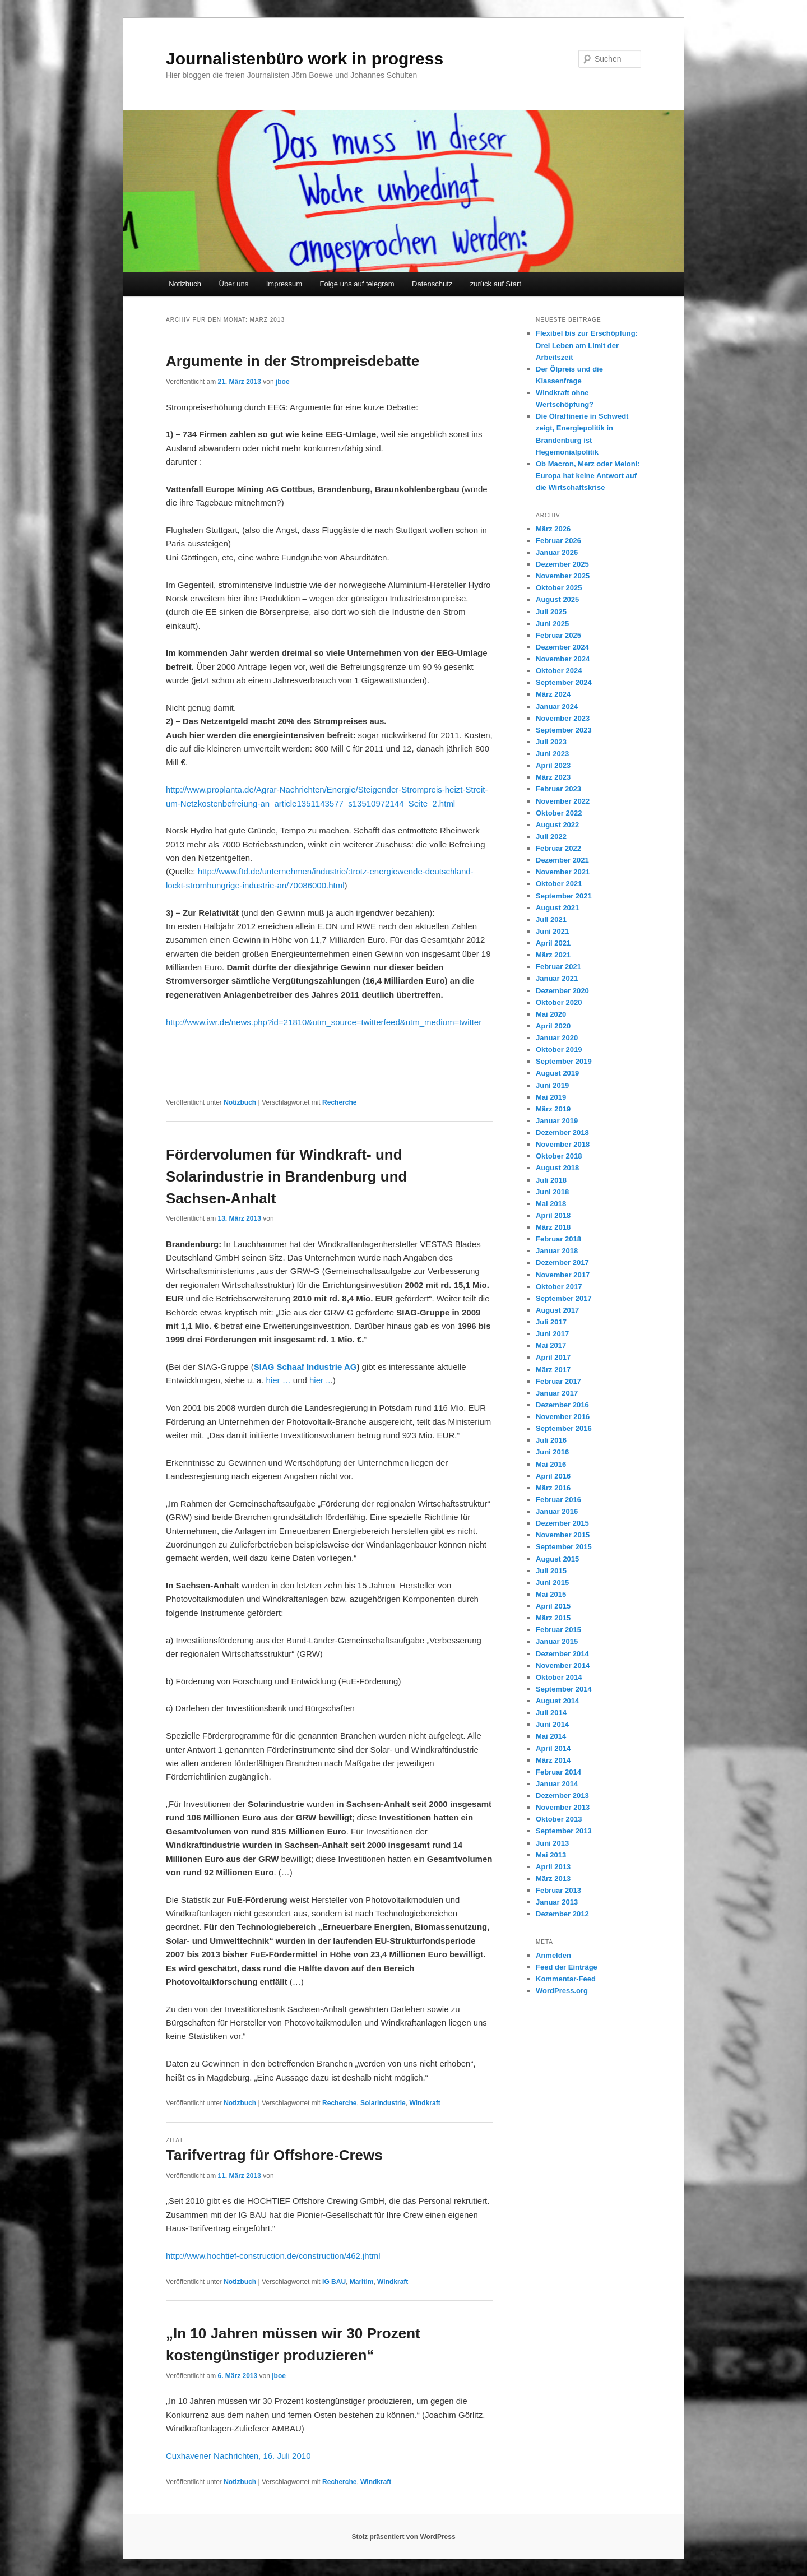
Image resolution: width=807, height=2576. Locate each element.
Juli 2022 (551, 836)
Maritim (362, 2282)
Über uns (234, 284)
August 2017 (557, 1310)
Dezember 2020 (562, 990)
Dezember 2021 (562, 860)
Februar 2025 (558, 635)
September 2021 (564, 896)
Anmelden (553, 1955)
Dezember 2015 (562, 1523)
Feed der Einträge (566, 1967)
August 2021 (557, 908)
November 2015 (563, 1535)
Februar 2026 (558, 540)
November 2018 (563, 1144)
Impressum (284, 284)
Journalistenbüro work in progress (304, 58)
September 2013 (564, 1831)
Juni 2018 (552, 1192)
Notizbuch (185, 284)
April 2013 (553, 1866)
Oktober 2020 (559, 1002)
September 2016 (564, 1428)
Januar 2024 (557, 706)
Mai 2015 (551, 1594)
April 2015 (553, 1606)
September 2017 (564, 1298)
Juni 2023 (552, 753)
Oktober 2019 (559, 1049)
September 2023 (564, 730)
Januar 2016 (557, 1511)
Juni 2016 (552, 1452)
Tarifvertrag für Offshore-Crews (274, 2155)
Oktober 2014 (559, 1677)
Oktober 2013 (559, 1819)
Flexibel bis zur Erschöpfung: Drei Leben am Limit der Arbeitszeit (587, 345)
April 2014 (553, 1748)
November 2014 (563, 1665)
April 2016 (553, 1476)
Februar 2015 (558, 1629)
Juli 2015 (551, 1571)
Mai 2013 (551, 1855)
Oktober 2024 (559, 670)
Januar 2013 (557, 1902)
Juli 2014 (551, 1712)
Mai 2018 (551, 1203)
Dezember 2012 (562, 1914)
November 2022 (563, 801)
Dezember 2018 (562, 1132)
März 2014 (553, 1760)
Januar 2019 (557, 1120)
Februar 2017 (558, 1381)
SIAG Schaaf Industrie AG (305, 1367)
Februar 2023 (558, 789)
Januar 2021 (557, 978)
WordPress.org (562, 1990)
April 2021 (553, 943)
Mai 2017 (551, 1345)
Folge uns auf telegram (357, 284)
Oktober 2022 (559, 813)
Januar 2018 (557, 1251)
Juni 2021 (552, 931)
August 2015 (557, 1559)
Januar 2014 (557, 1784)
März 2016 (553, 1488)
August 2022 (557, 825)
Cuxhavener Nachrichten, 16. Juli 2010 (238, 2456)
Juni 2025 (552, 623)
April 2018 (553, 1215)
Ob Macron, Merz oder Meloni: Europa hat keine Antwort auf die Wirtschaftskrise (588, 476)
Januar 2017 (557, 1393)
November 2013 (563, 1807)
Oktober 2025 (559, 587)
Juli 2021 (551, 919)
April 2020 (553, 1026)
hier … (278, 1380)
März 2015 (553, 1618)
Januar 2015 (557, 1641)
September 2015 (564, 1546)
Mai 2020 (551, 1014)
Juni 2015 (552, 1582)
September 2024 (564, 682)
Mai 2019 (551, 1097)
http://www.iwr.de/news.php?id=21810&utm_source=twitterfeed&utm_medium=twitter (323, 1022)
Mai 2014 (551, 1736)
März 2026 (553, 529)
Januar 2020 (557, 1038)
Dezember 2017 (562, 1262)
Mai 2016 (551, 1464)
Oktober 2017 (559, 1286)
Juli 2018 (551, 1180)
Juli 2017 (551, 1322)
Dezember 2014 (562, 1654)
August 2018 (557, 1168)
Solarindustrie (383, 2103)
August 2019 (557, 1073)
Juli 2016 (551, 1440)
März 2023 (553, 777)
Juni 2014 (552, 1724)
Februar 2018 (558, 1239)
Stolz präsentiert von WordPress (403, 2537)
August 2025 (557, 599)
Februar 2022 (558, 848)
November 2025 (563, 576)
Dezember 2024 (562, 647)
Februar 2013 (558, 1890)
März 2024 (553, 694)
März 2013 (553, 1878)
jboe (283, 382)
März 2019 (553, 1109)
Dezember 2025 (562, 564)
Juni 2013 (552, 1843)
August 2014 (557, 1701)
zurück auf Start (495, 284)
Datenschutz (432, 284)
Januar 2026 (557, 552)
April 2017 (553, 1357)
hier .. (320, 1380)
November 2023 (563, 718)
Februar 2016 (558, 1499)
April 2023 (553, 765)
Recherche (339, 1102)
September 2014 (564, 1689)
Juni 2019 (552, 1085)
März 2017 (553, 1369)
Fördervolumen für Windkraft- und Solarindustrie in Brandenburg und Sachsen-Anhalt (286, 1176)
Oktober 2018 (559, 1156)
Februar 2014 (558, 1772)
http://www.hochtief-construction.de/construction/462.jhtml (273, 2255)
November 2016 (563, 1416)
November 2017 (563, 1275)
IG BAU (334, 2282)
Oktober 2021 (559, 883)
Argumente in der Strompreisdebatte (292, 361)
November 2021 (563, 872)
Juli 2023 (551, 742)
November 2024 (563, 659)
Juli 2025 (551, 612)
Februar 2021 (558, 966)
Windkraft (424, 2103)
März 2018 (553, 1227)
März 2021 (553, 955)
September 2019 (564, 1061)
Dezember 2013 (562, 1795)
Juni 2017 (552, 1333)
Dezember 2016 (562, 1405)
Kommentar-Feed (566, 1979)
